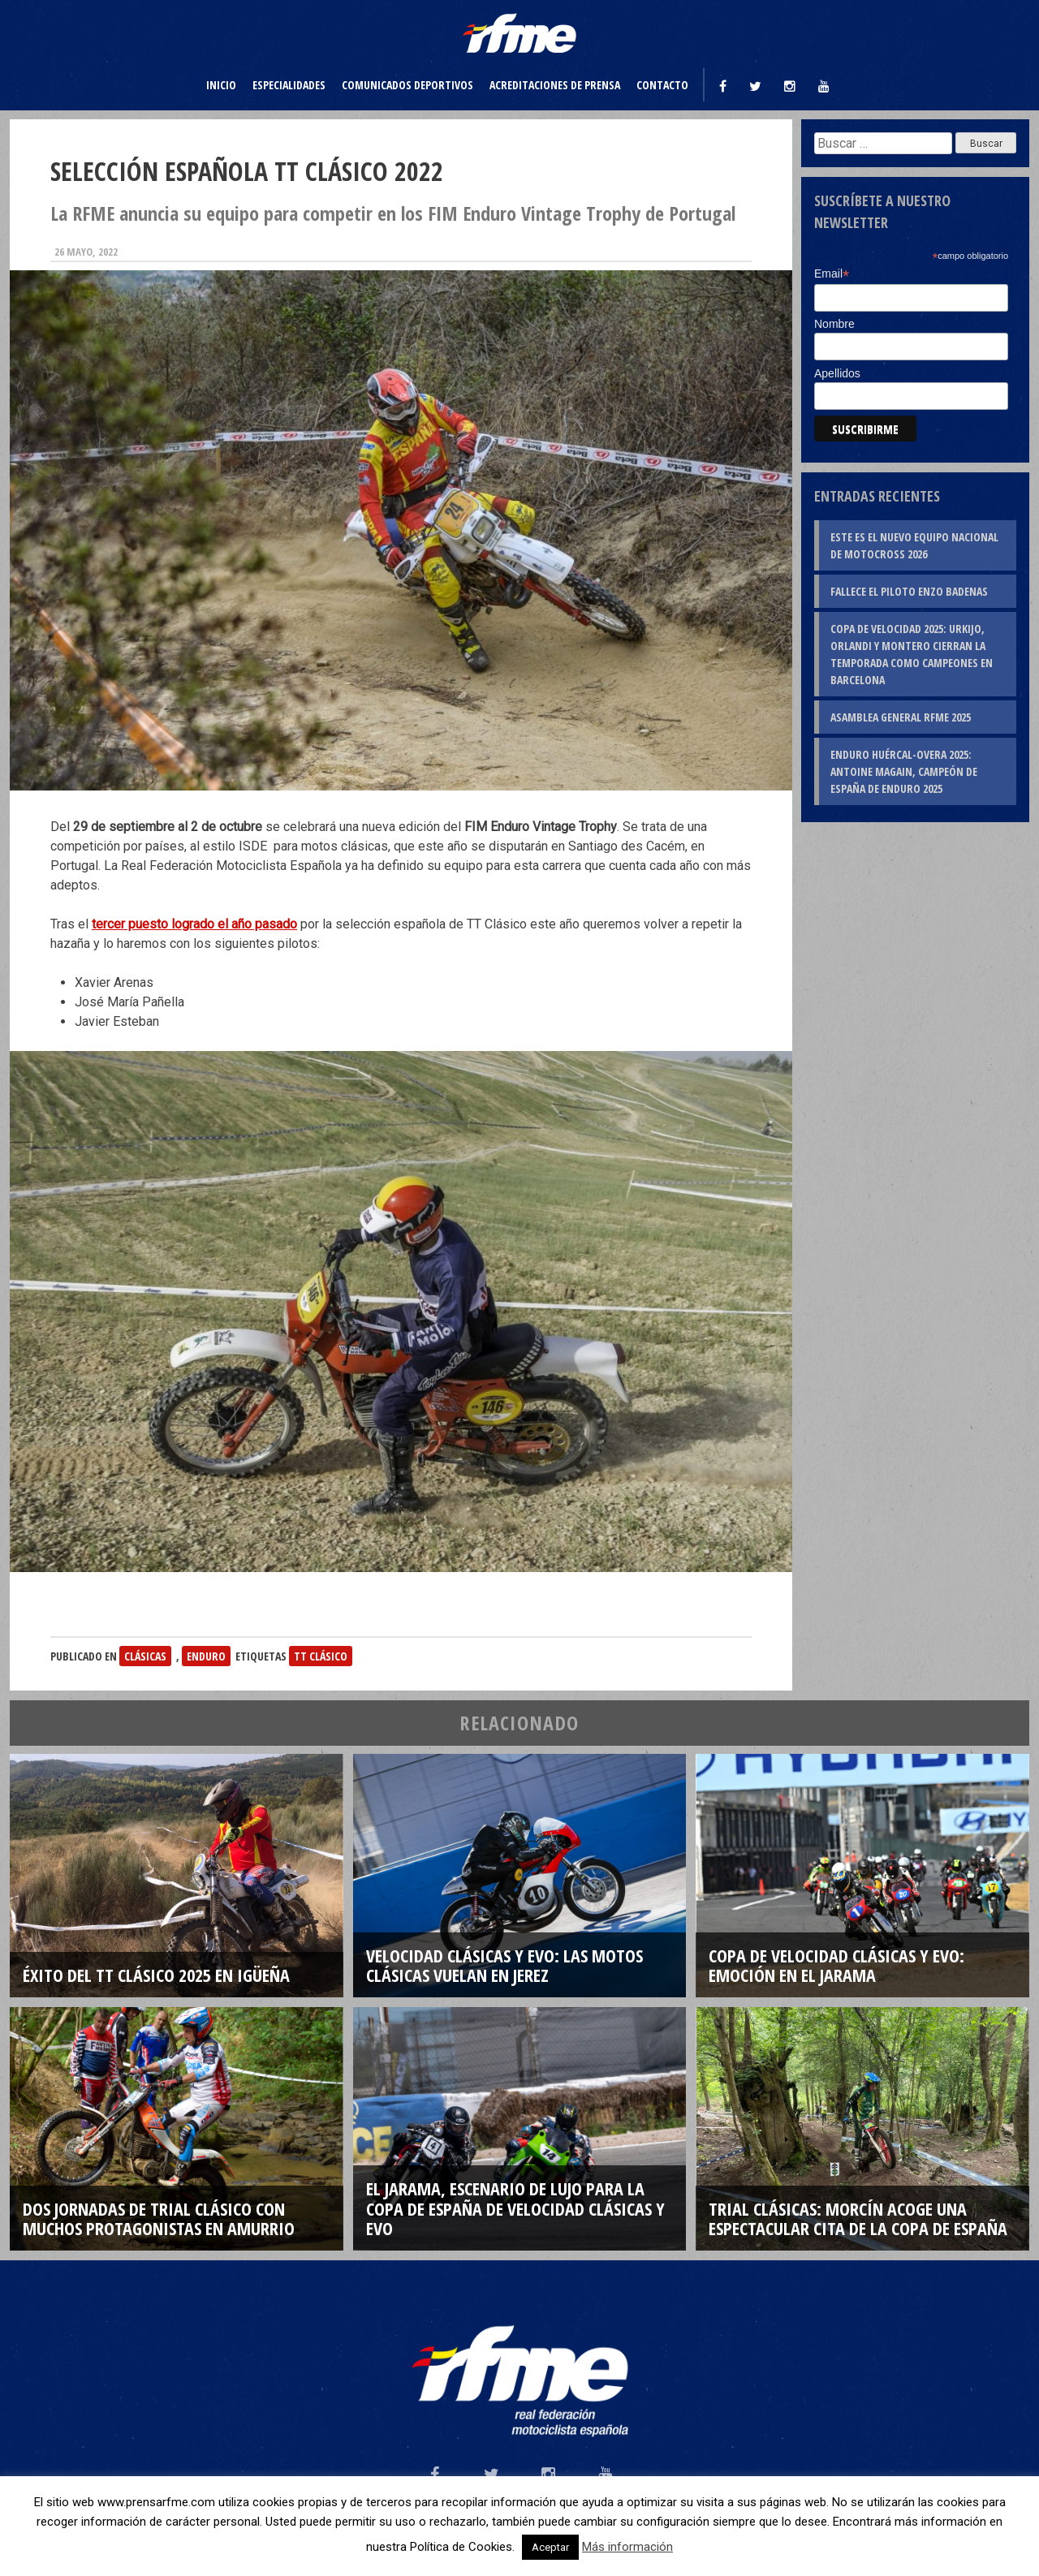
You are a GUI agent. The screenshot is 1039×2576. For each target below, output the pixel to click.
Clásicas (145, 1656)
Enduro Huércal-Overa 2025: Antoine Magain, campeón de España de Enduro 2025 (903, 771)
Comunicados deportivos (407, 85)
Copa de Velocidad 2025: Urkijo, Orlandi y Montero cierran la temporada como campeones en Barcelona (911, 654)
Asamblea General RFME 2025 (900, 717)
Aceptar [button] (550, 2547)
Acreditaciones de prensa (554, 85)
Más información (627, 2546)
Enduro (206, 1656)
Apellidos (837, 373)
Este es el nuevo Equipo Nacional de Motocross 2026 (914, 545)
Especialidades (288, 85)
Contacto (662, 85)
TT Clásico (320, 1656)
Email (831, 274)
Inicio (221, 85)
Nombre (834, 323)
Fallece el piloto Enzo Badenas (909, 591)
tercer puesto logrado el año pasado (194, 924)
